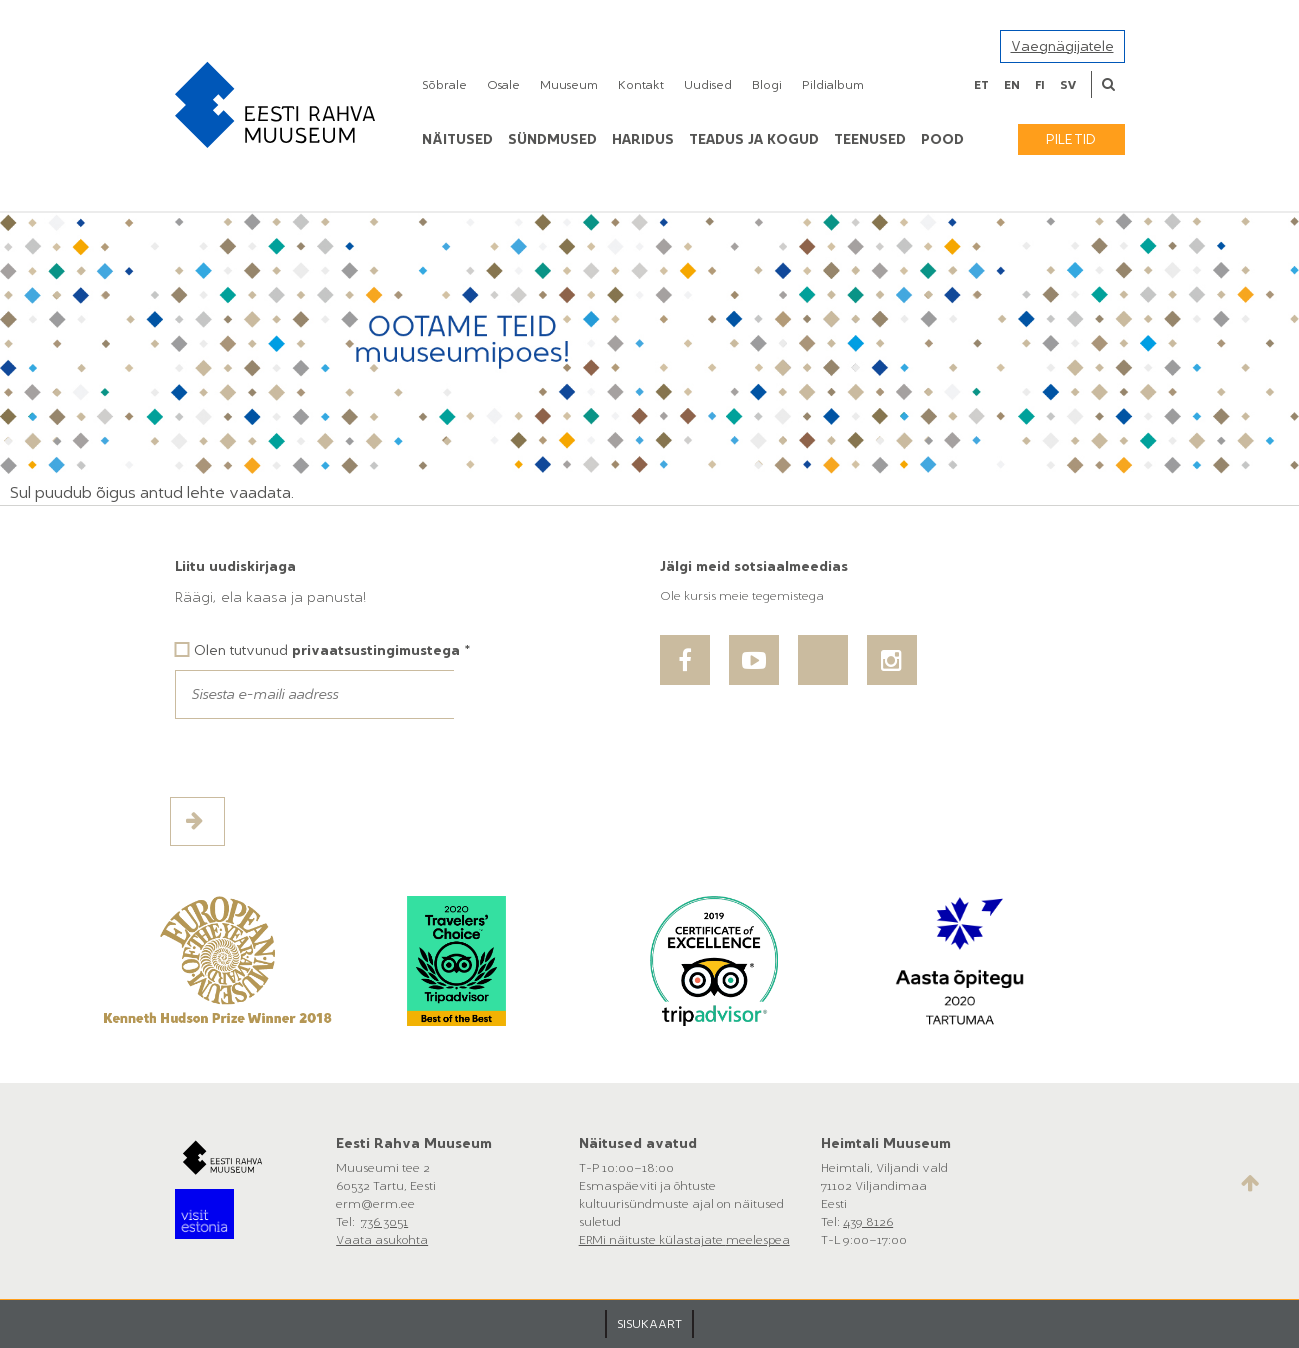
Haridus (643, 139)
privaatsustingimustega (376, 650)
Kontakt (641, 85)
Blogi (767, 85)
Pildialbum (833, 85)
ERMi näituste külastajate (652, 1240)
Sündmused (552, 139)
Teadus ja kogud (754, 139)
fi (1040, 85)
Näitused (457, 139)
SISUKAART (649, 1324)
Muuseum (569, 85)
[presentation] (327, 758)
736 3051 (384, 1222)
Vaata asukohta (382, 1240)
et (981, 85)
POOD (942, 139)
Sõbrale (444, 85)
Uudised (708, 85)
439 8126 (868, 1222)
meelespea (758, 1240)
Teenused (870, 139)
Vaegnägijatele (1062, 46)
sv (1068, 85)
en (1012, 85)
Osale (503, 85)
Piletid (1071, 139)
